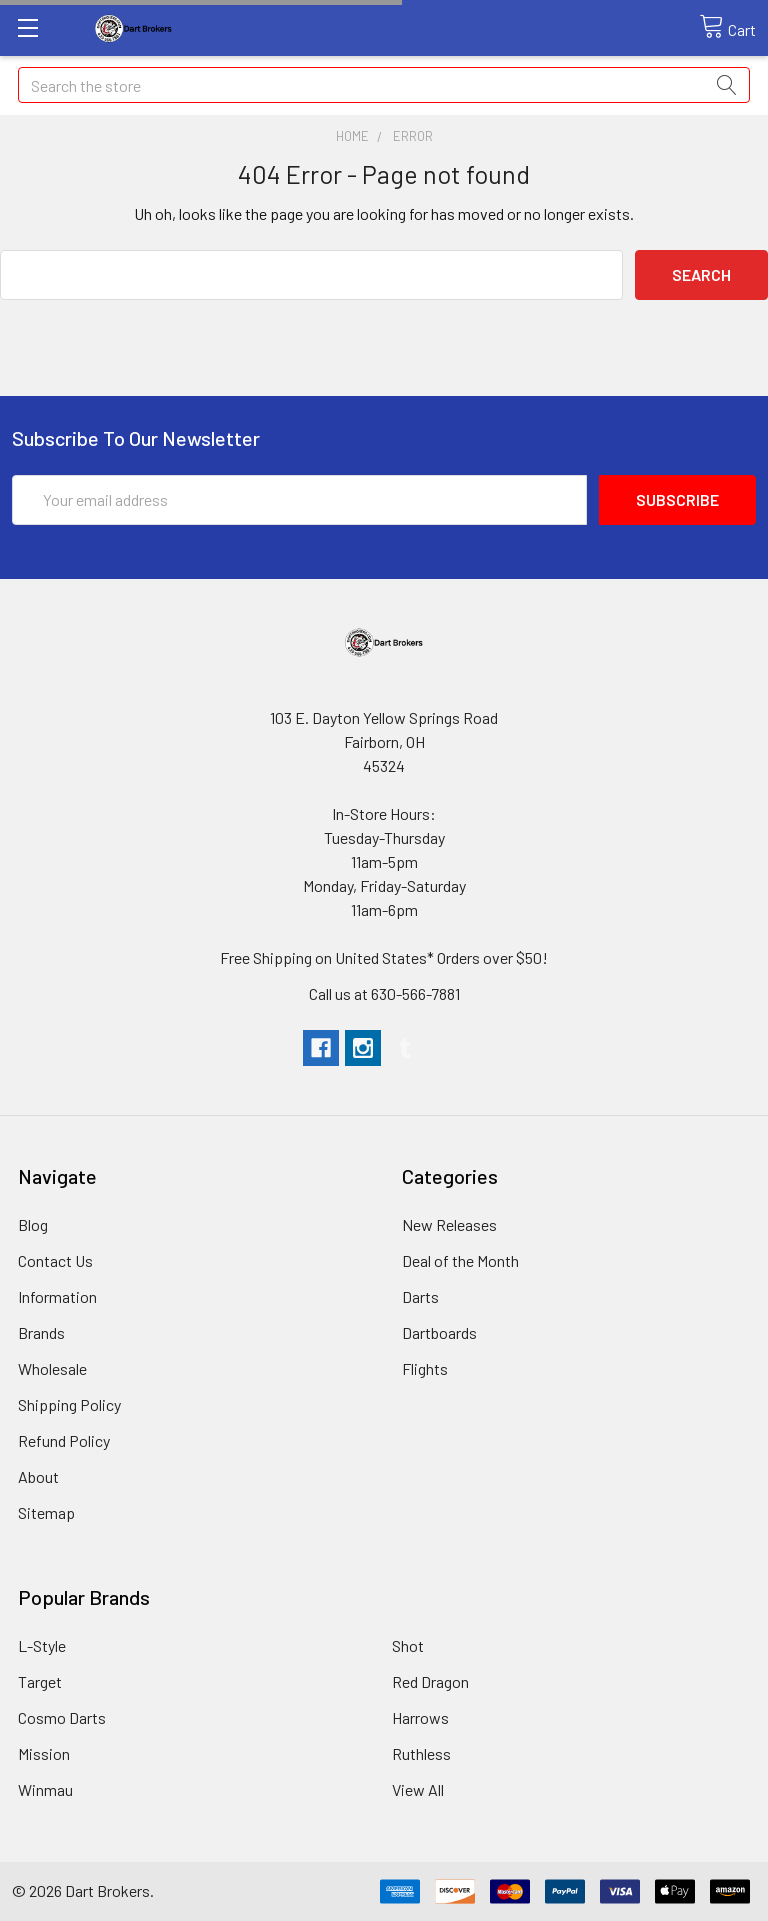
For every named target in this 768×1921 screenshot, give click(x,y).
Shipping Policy (69, 1404)
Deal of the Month (460, 1260)
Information (57, 1296)
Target (40, 1681)
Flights (425, 1368)
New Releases (449, 1224)
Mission (44, 1753)
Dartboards (439, 1332)
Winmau (45, 1789)
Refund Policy (64, 1440)
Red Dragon (430, 1681)
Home (352, 136)
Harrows (420, 1717)
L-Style (42, 1645)
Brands (41, 1332)
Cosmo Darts (62, 1717)
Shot (408, 1645)
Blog (33, 1224)
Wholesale (52, 1368)
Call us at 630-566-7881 (384, 993)
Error (413, 136)
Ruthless (421, 1753)
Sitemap (46, 1512)
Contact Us (55, 1260)
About (38, 1476)
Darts (420, 1296)
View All (418, 1789)
